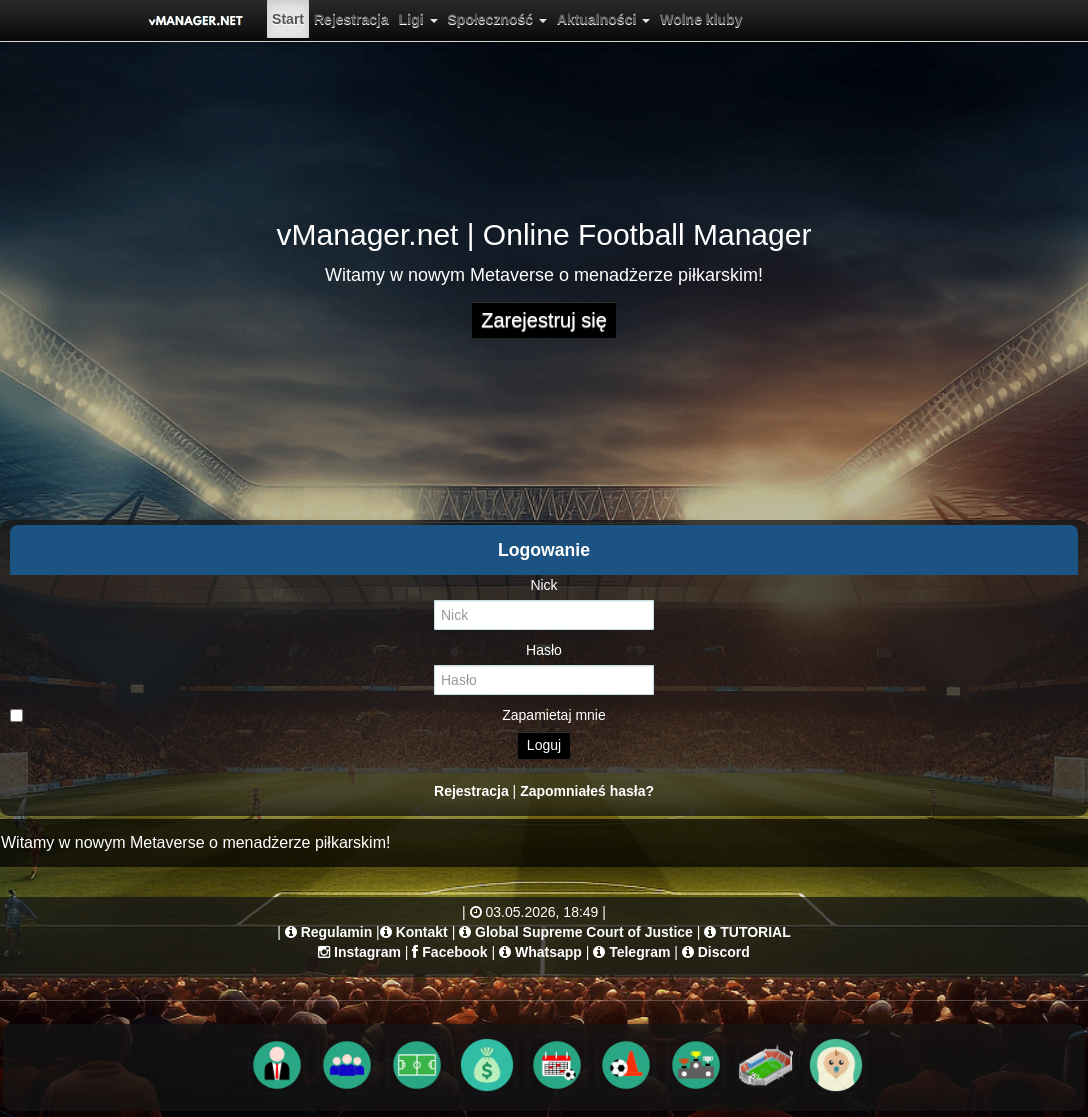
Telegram (639, 952)
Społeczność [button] (497, 19)
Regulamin (337, 932)
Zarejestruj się (544, 320)
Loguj (544, 745)
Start (288, 19)
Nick (543, 585)
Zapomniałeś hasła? (587, 791)
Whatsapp (548, 952)
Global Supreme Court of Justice (584, 932)
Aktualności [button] (603, 19)
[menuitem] (288, 19)
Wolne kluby (701, 19)
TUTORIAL (755, 932)
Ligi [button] (418, 19)
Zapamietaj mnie (308, 715)
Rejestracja (351, 19)
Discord (724, 952)
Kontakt (422, 932)
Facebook (454, 952)
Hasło (544, 650)
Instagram (367, 952)
